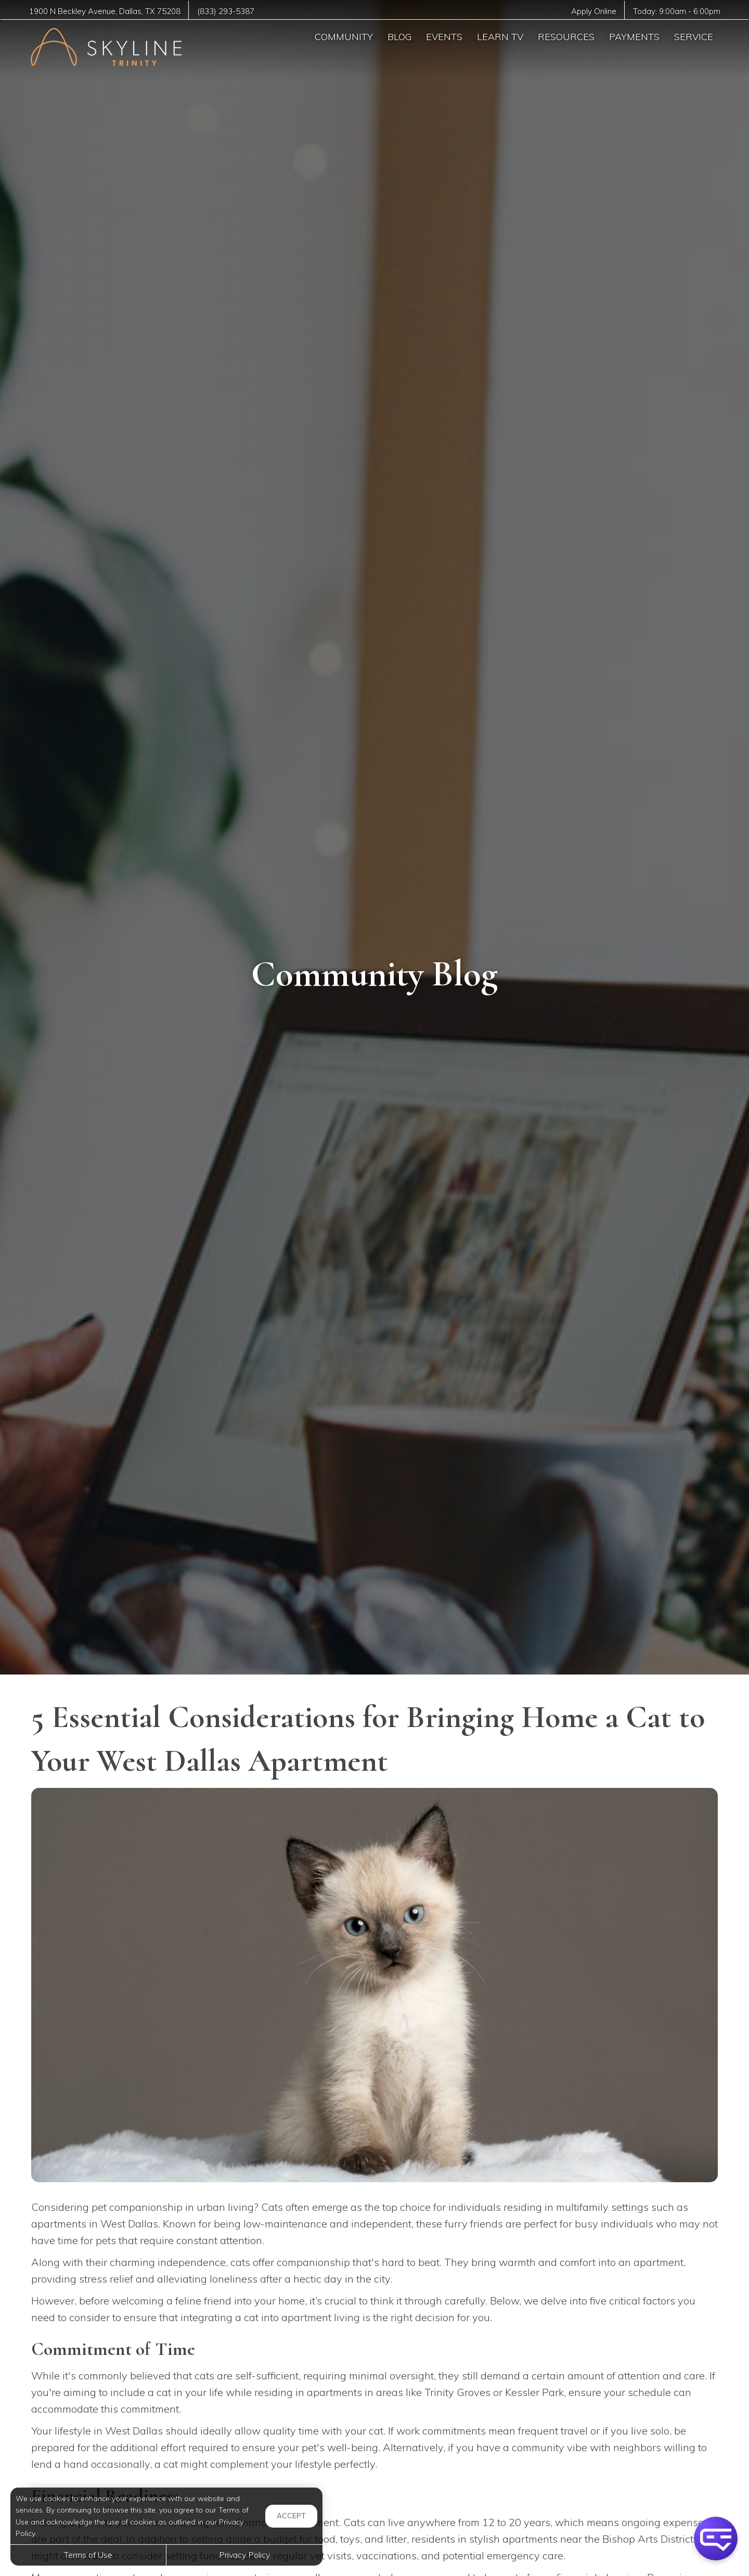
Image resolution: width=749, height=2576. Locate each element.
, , (104, 11)
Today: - (676, 11)
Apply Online (592, 11)
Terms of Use (88, 2554)
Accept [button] (291, 2515)
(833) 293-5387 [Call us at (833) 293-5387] (226, 11)
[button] (716, 2538)
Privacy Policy (244, 2554)
